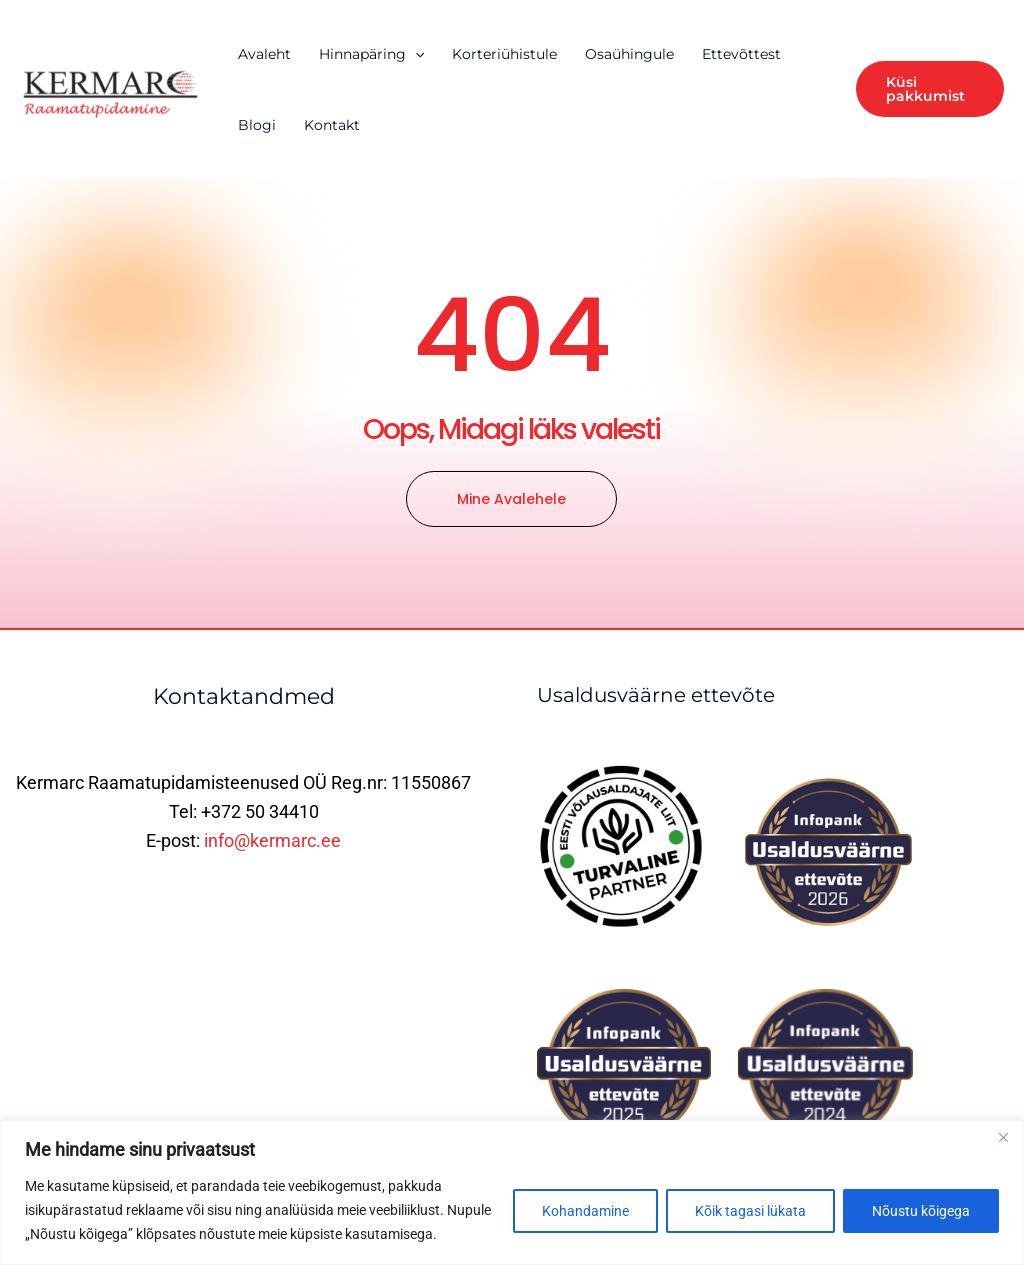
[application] (415, 54)
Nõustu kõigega (921, 1211)
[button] (930, 89)
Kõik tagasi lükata (750, 1211)
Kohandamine (585, 1211)
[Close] (1003, 1137)
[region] (512, 1192)
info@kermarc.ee (272, 840)
